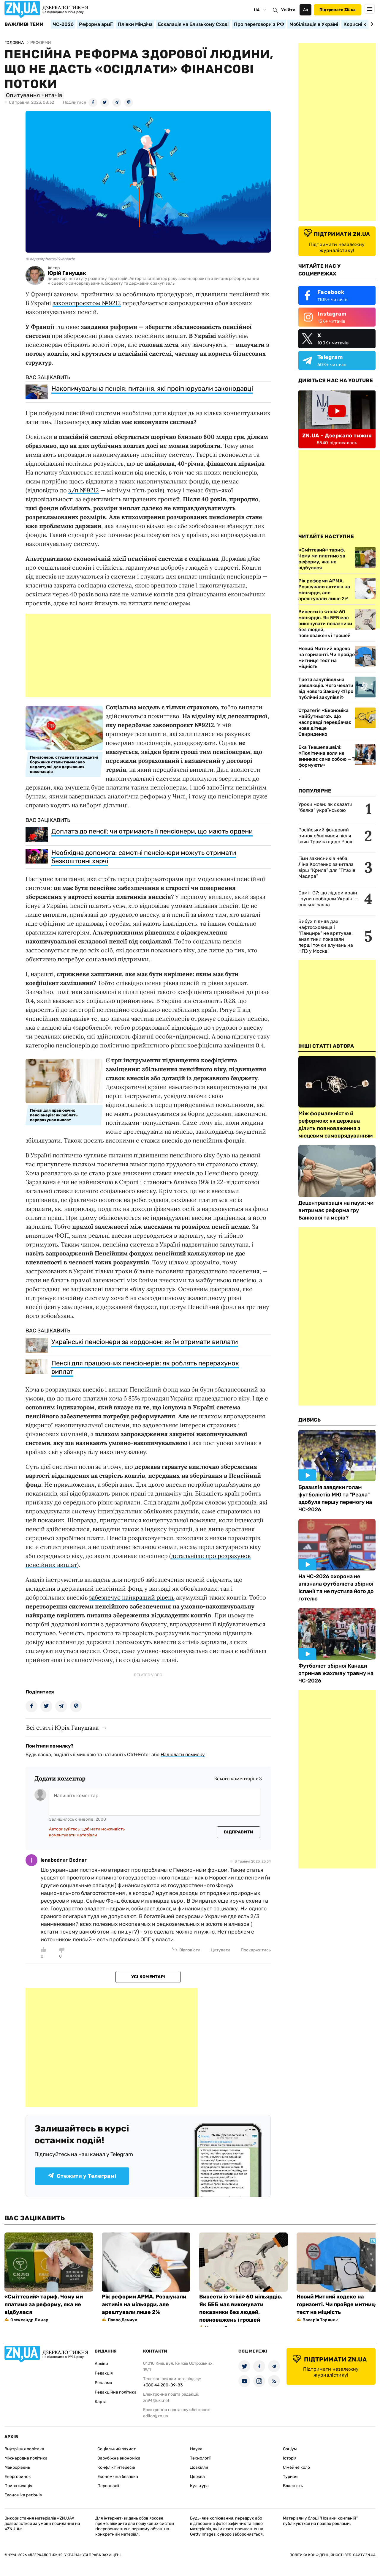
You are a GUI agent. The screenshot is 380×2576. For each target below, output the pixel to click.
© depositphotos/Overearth (50, 259)
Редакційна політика (116, 2392)
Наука (196, 2448)
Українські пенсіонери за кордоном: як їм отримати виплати (144, 1342)
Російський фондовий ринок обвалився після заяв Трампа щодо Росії (325, 836)
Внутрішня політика (24, 2448)
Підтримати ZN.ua (337, 9)
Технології (200, 2458)
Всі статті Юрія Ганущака (62, 1727)
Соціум (290, 2448)
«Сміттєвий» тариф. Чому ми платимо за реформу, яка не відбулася (43, 2304)
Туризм (290, 2476)
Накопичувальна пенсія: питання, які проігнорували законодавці (152, 389)
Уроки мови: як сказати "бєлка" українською (325, 807)
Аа (305, 9)
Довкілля (199, 2467)
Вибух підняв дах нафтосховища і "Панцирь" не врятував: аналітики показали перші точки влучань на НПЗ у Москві (325, 936)
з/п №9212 (83, 490)
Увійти (288, 9)
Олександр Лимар (29, 2320)
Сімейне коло (296, 2467)
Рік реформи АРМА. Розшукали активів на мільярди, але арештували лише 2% (144, 2304)
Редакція (104, 2373)
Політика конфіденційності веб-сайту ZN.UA (332, 2555)
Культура (199, 2485)
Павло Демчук (122, 2320)
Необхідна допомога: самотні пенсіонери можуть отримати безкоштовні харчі (143, 857)
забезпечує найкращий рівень (132, 1597)
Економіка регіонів (23, 2495)
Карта (101, 2401)
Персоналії (108, 2485)
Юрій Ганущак (67, 273)
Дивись (309, 1420)
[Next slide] (371, 24)
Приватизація (18, 2485)
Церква (197, 2476)
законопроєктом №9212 (87, 303)
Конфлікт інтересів (116, 2467)
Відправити (238, 1832)
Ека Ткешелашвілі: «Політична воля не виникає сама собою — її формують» (326, 756)
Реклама (103, 2382)
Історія (290, 2458)
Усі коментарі (148, 1976)
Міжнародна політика (26, 2458)
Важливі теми (23, 24)
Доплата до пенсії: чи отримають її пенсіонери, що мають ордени (152, 831)
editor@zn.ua (155, 2416)
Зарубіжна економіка (118, 2458)
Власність (293, 2485)
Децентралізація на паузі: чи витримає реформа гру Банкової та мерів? (335, 1210)
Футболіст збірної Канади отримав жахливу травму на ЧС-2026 (335, 1673)
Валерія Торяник (320, 2320)
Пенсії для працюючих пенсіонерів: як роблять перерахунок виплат (145, 1367)
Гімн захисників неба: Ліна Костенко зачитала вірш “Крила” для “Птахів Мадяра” (326, 867)
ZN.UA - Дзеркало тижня (337, 435)
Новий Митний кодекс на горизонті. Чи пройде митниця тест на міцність (326, 657)
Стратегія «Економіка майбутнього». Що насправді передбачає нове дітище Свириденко (324, 722)
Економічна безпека (117, 2476)
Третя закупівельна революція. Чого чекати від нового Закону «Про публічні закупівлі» (325, 688)
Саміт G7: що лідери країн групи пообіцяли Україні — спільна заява (328, 898)
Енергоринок (17, 2476)
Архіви (101, 2363)
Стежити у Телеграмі (82, 2176)
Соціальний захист (116, 2448)
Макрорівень (17, 2467)
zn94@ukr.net (156, 2400)
